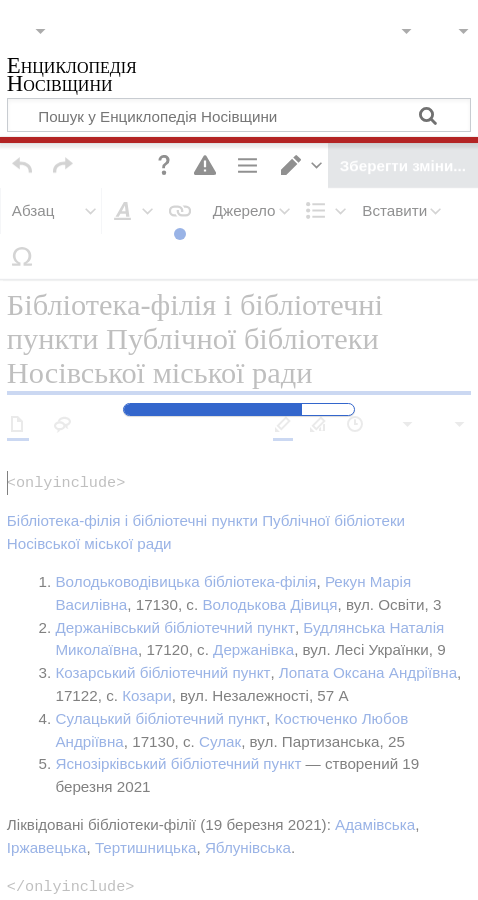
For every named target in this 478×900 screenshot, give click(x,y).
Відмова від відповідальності (207, 870)
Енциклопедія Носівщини (72, 76)
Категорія (40, 731)
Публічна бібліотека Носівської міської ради (239, 731)
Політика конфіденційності (107, 848)
